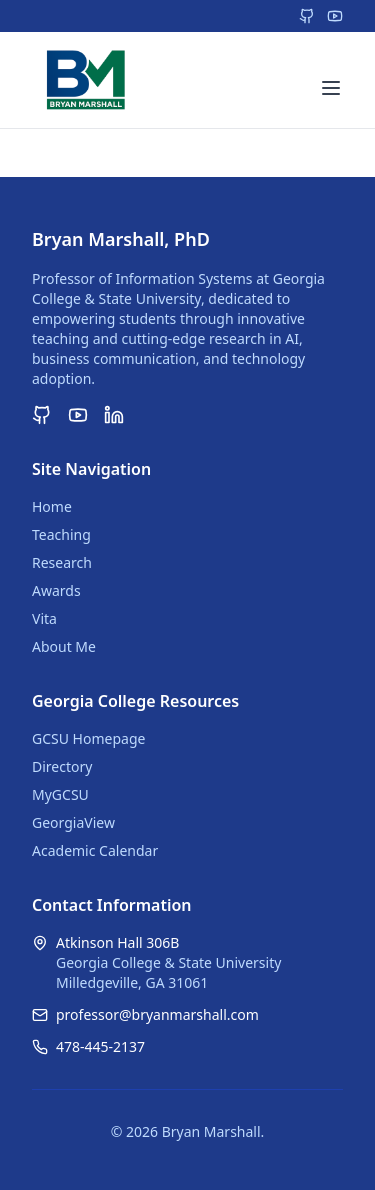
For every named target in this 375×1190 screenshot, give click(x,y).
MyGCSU (60, 794)
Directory (62, 766)
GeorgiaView (73, 822)
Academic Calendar (95, 850)
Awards (56, 590)
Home (52, 506)
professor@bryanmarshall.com (157, 1014)
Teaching (61, 534)
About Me (64, 646)
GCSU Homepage (88, 738)
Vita (44, 618)
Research (62, 562)
